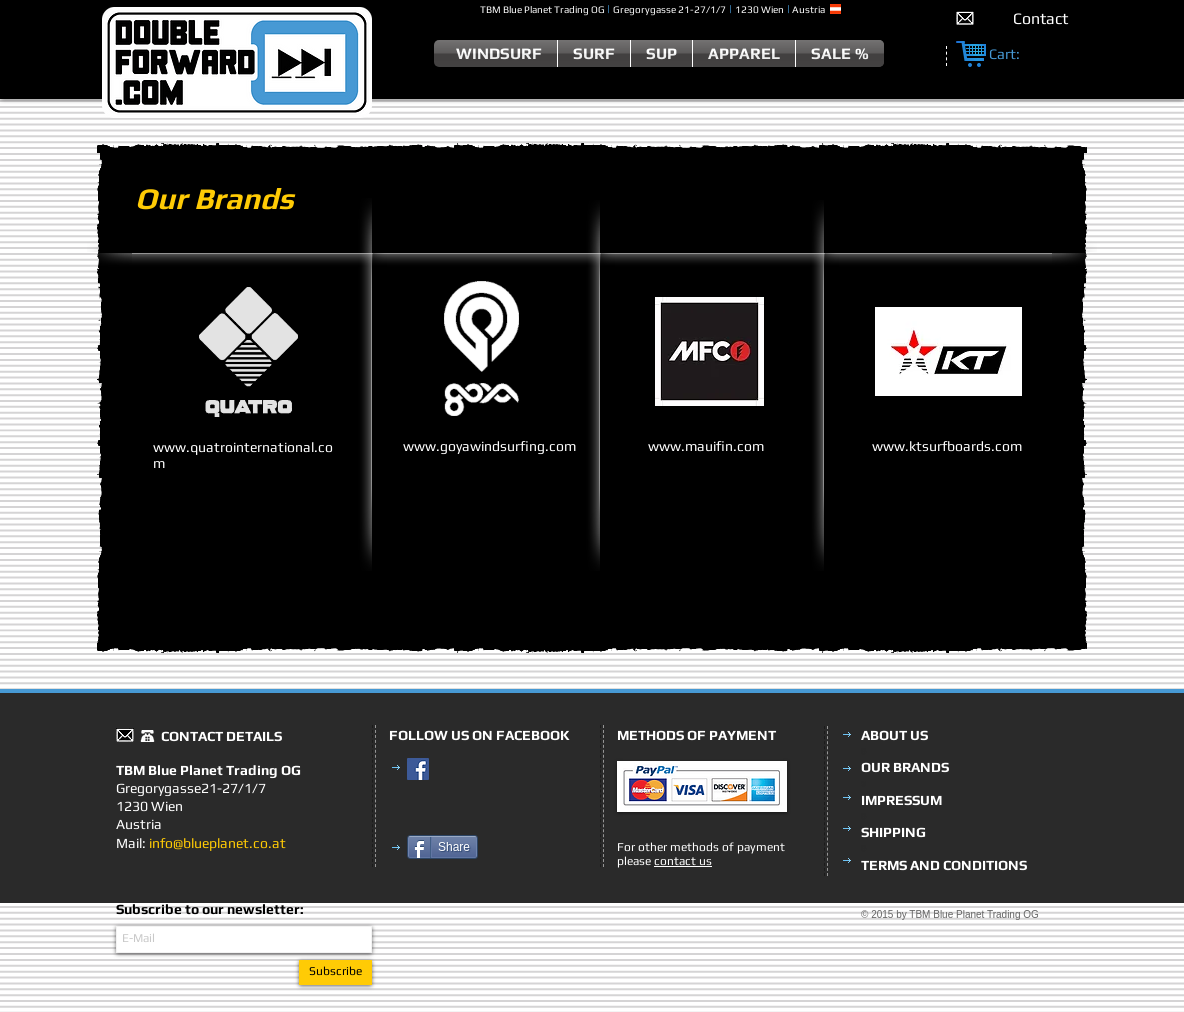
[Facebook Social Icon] (418, 769)
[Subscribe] (335, 972)
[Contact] (1040, 18)
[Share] (442, 847)
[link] (1015, 54)
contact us (683, 861)
